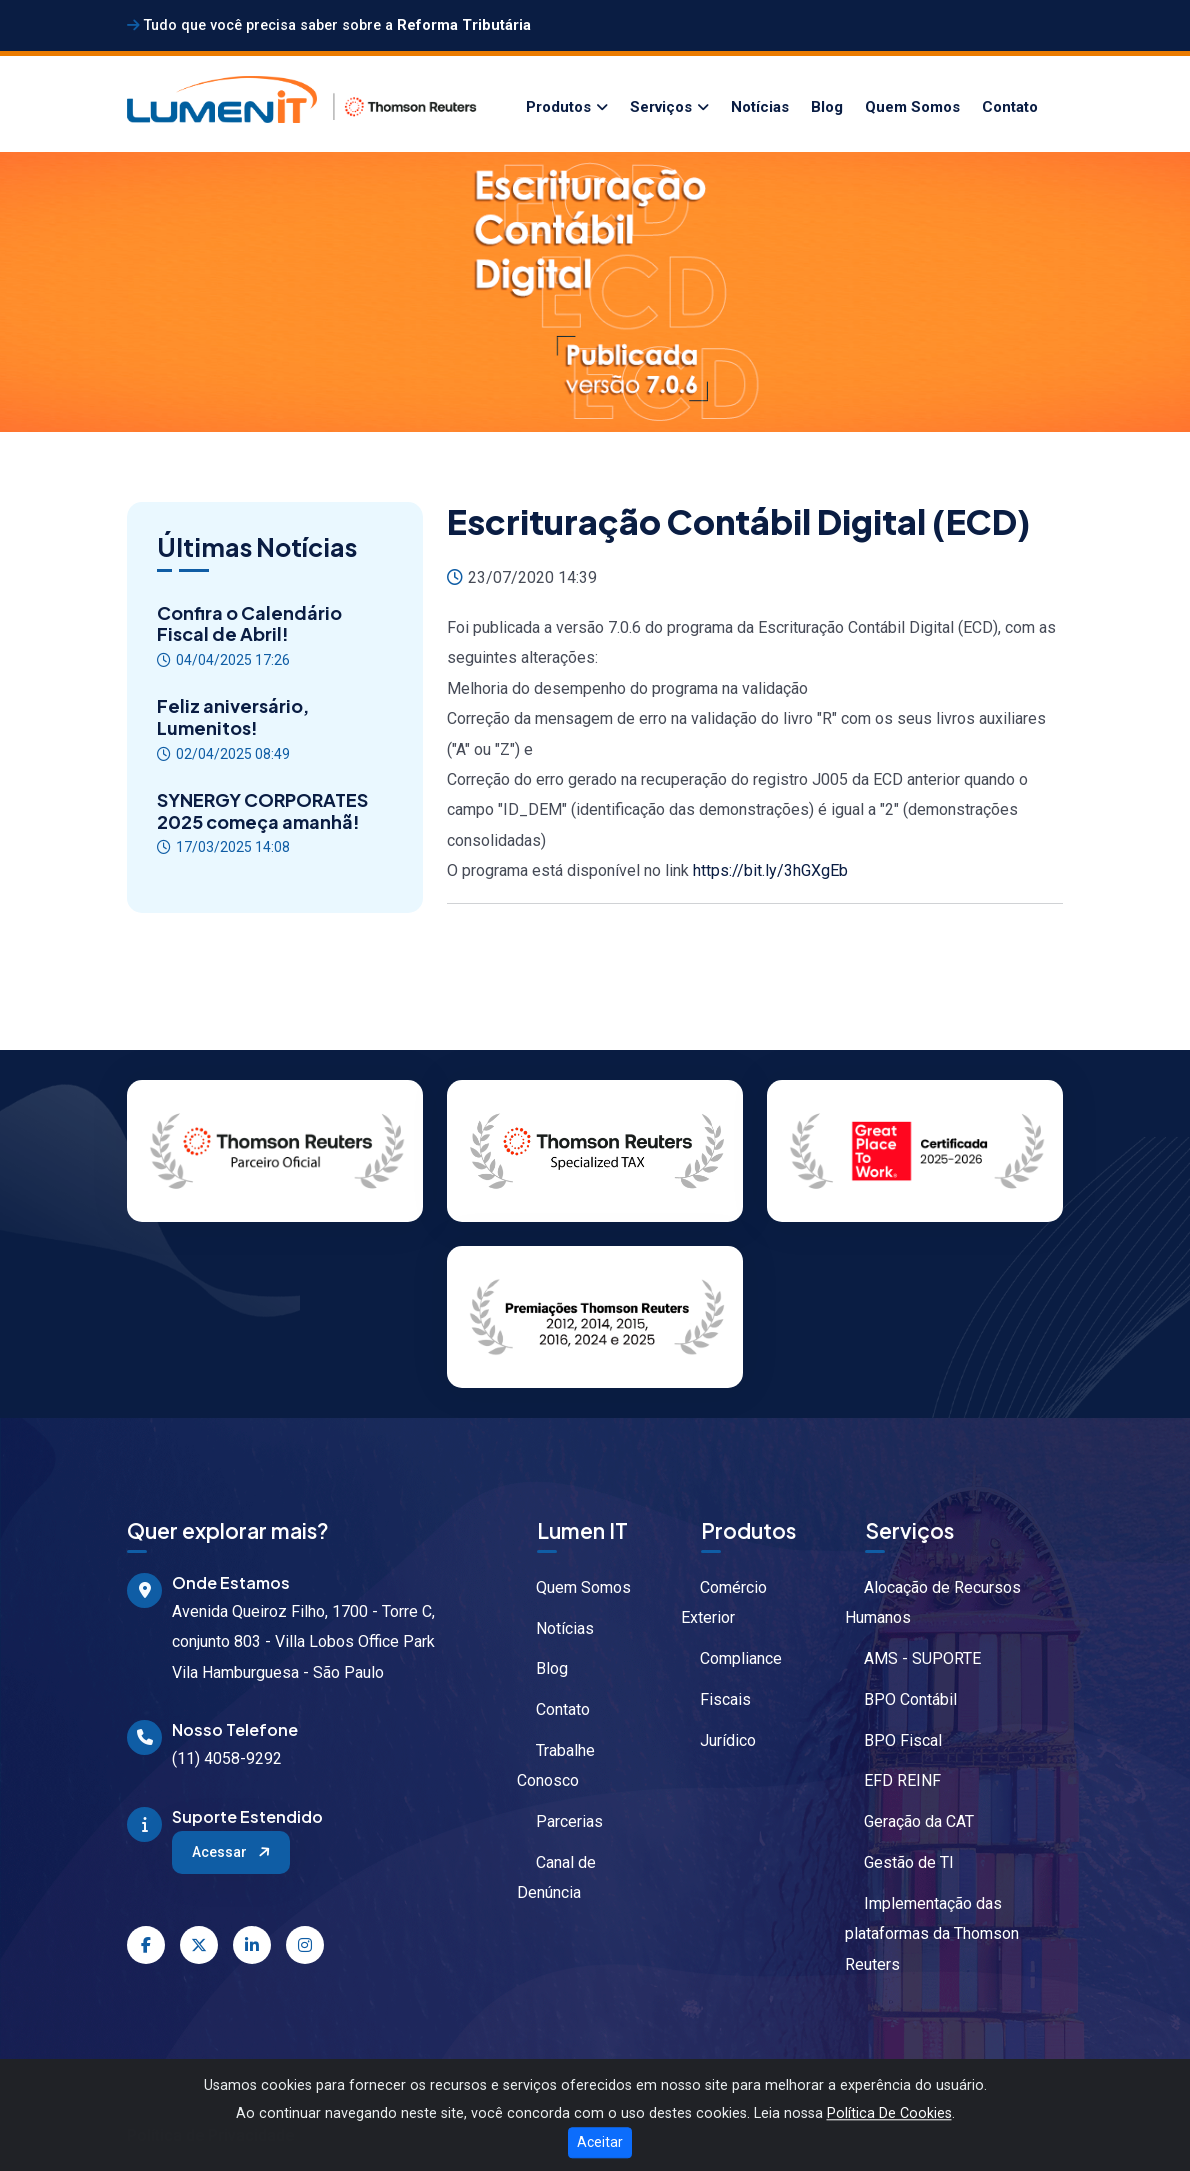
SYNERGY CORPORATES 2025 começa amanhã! (262, 810)
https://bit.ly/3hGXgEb (770, 870)
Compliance (731, 1658)
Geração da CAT (909, 1821)
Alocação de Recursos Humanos (933, 1602)
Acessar (232, 1852)
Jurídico (718, 1740)
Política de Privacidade (210, 2135)
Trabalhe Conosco (556, 1765)
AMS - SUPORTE (913, 1658)
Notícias (760, 107)
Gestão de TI (899, 1862)
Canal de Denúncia (556, 1877)
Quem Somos (912, 107)
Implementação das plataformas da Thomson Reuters (932, 1934)
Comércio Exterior (724, 1602)
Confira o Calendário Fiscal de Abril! (249, 623)
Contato (1010, 107)
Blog (827, 107)
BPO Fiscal (893, 1740)
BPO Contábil (901, 1699)
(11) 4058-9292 (227, 1758)
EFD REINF (893, 1780)
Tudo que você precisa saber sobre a (329, 25)
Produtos (558, 107)
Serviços (661, 107)
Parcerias (560, 1821)
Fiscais (716, 1699)
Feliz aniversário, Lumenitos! (233, 716)
